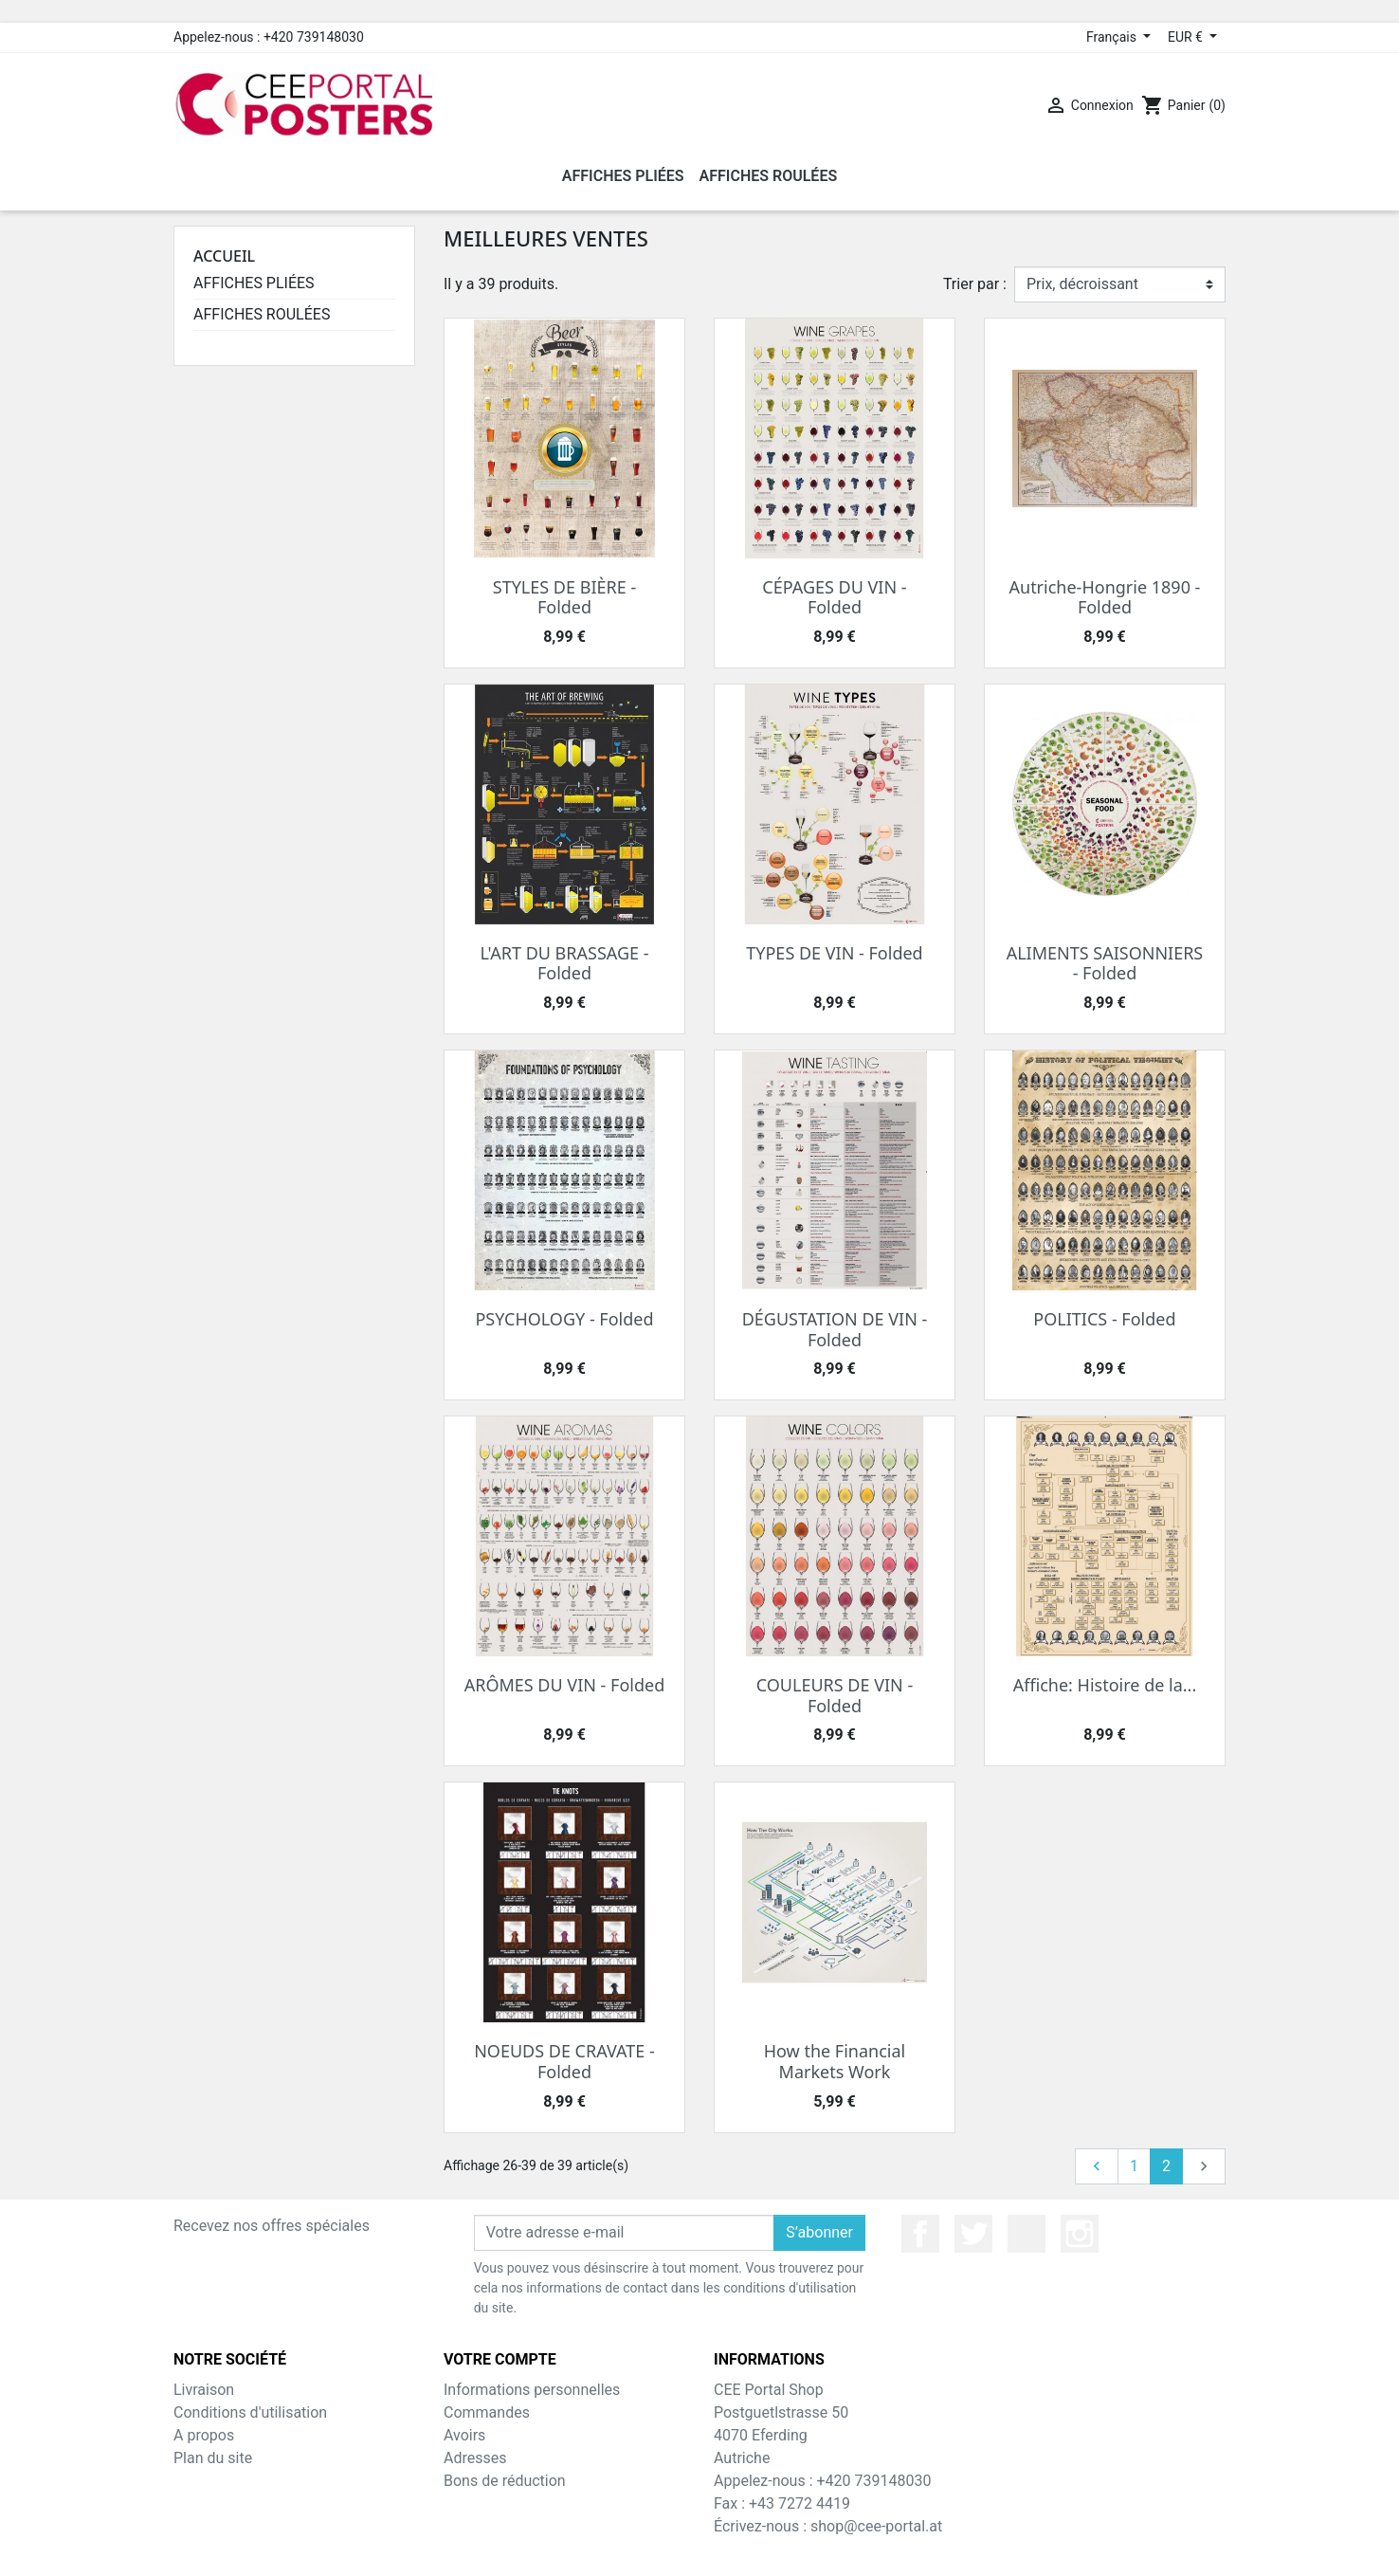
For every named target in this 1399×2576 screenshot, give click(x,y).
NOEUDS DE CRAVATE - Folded (564, 2061)
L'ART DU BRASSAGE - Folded (564, 963)
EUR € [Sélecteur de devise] (1187, 37)
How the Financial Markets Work (835, 2061)
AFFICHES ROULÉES (261, 314)
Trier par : (975, 284)
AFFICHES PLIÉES (254, 283)
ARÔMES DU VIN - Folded (564, 1684)
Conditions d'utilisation (250, 2412)
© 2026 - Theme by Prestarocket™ (700, 2549)
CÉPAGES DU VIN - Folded (834, 597)
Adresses (475, 2458)
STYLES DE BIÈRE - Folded (564, 597)
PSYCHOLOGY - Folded (564, 1318)
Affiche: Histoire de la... (1105, 1684)
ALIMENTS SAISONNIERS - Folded (1105, 963)
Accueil (224, 256)
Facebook (920, 2234)
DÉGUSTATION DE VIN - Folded (835, 1329)
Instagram (1080, 2234)
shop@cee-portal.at (876, 2526)
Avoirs (464, 2435)
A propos (203, 2435)
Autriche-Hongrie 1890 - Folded (1105, 597)
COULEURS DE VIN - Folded (834, 1695)
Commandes (487, 2412)
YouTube (1026, 2234)
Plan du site (212, 2458)
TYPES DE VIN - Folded (834, 952)
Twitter (973, 2234)
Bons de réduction (505, 2481)
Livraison (203, 2390)
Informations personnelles (532, 2390)
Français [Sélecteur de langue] (1112, 37)
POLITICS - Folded (1104, 1318)
